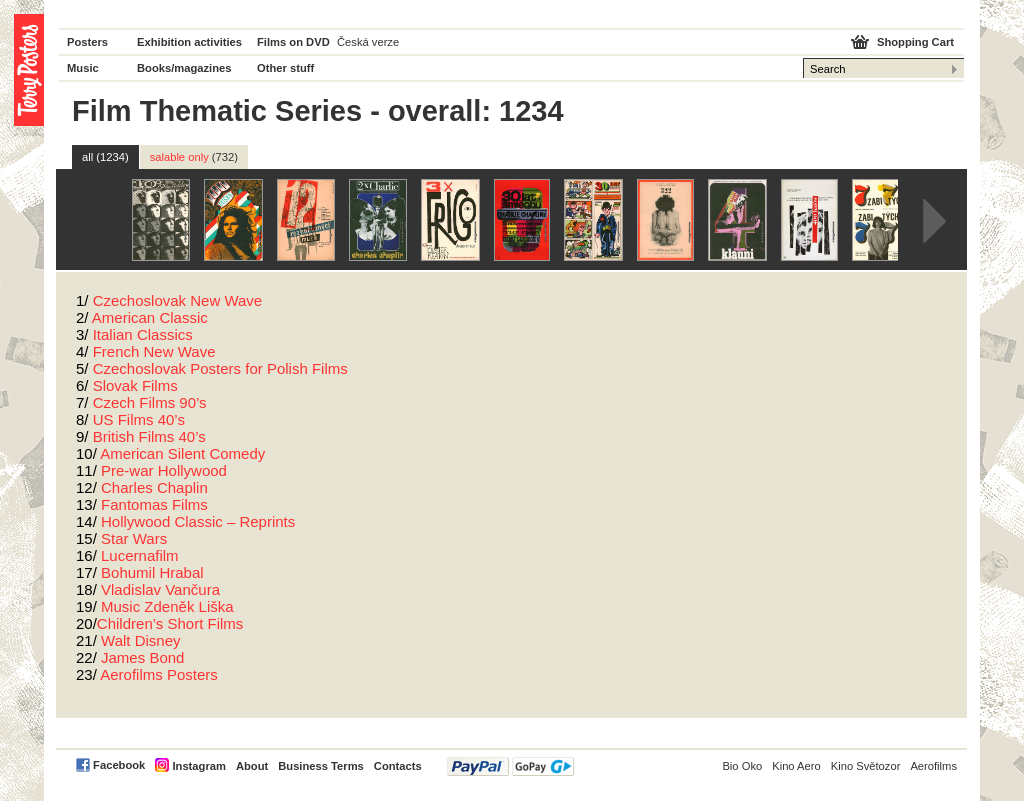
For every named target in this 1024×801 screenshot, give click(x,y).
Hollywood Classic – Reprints (198, 521)
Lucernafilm (140, 555)
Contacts (398, 766)
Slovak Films (135, 385)
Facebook (119, 765)
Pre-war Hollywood (164, 470)
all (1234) (105, 157)
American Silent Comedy (182, 453)
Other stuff (285, 68)
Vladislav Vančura (160, 589)
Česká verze (368, 42)
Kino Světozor (866, 766)
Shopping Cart (915, 42)
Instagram (198, 766)
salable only (194, 157)
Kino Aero (796, 766)
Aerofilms (933, 766)
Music (83, 68)
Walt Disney (140, 640)
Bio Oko (742, 766)
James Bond (142, 657)
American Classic (150, 317)
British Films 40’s (149, 436)
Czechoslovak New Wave (178, 300)
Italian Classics (143, 334)
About (252, 766)
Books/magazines (184, 68)
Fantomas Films (154, 504)
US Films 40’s (139, 419)
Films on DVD (293, 42)
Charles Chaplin (154, 487)
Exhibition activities (189, 42)
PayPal (510, 766)
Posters (87, 42)
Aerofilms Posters (159, 674)
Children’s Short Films (170, 623)
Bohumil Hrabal (152, 572)
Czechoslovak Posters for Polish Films (220, 368)
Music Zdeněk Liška (167, 606)
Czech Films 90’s (150, 402)
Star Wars (134, 538)
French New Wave (154, 351)
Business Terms (321, 766)
